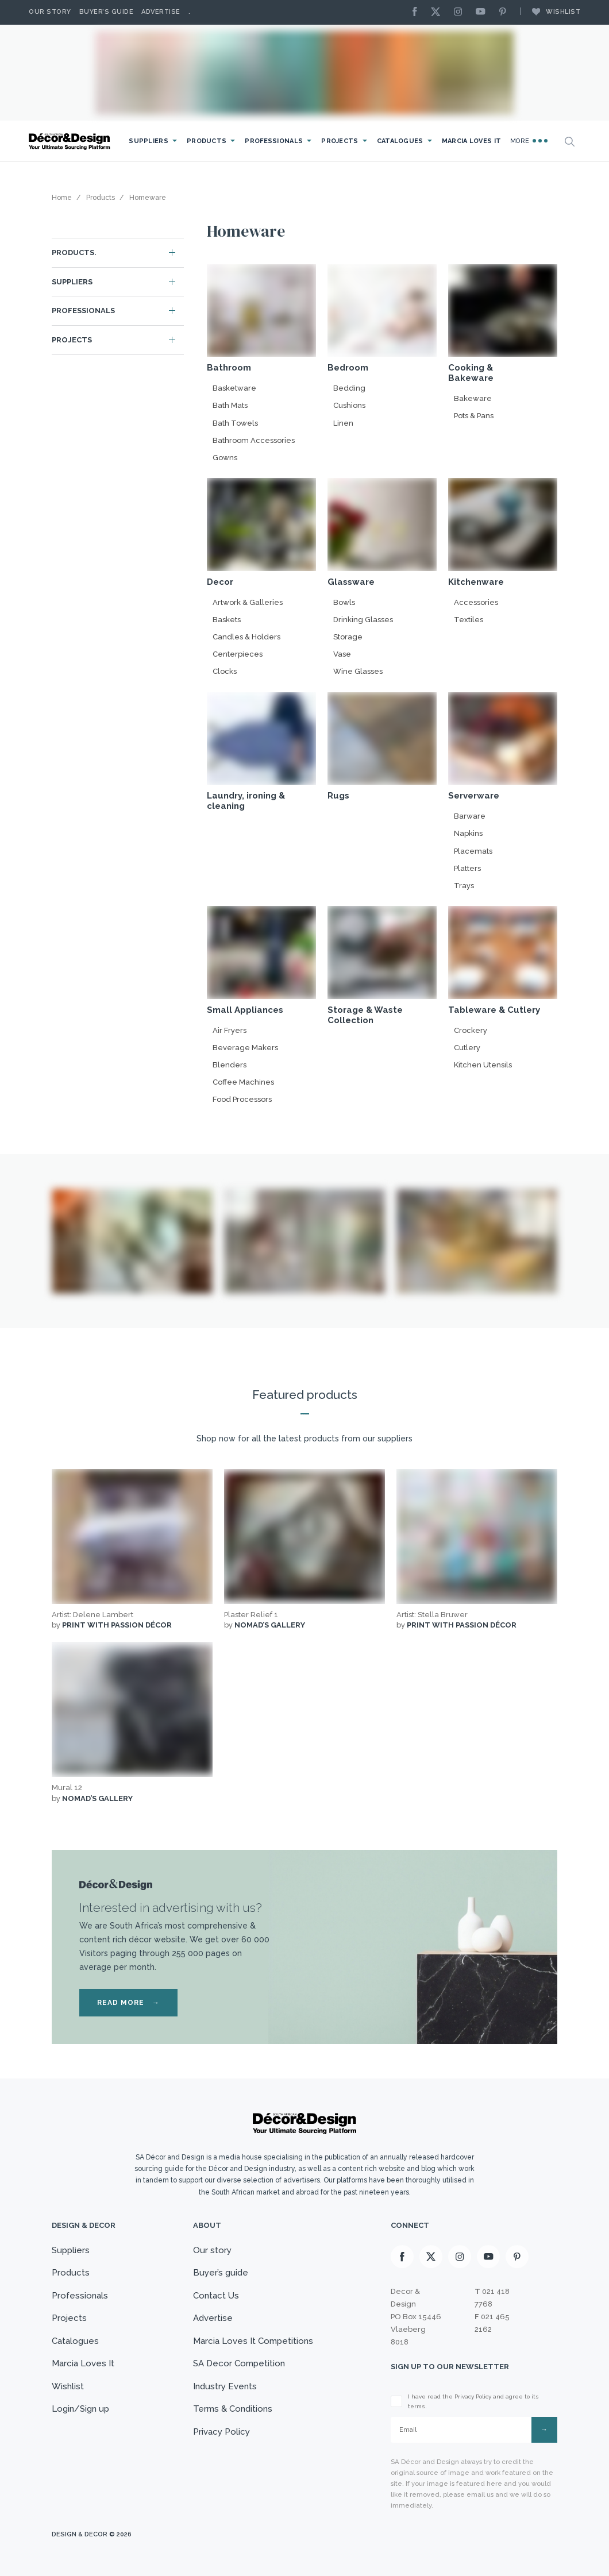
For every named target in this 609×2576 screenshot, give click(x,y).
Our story (50, 12)
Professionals (274, 141)
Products (206, 141)
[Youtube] (483, 12)
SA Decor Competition (239, 2363)
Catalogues (400, 141)
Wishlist (550, 11)
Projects (339, 141)
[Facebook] (418, 12)
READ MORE (128, 2003)
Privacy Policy (221, 2432)
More (529, 141)
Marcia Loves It (472, 141)
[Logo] (71, 142)
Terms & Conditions (232, 2409)
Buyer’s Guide (106, 12)
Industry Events (225, 2386)
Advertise (160, 12)
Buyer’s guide (220, 2273)
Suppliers (148, 141)
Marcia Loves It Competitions (253, 2341)
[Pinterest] (505, 12)
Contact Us (216, 2295)
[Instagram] (461, 12)
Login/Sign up (80, 2409)
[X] (438, 12)
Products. (74, 252)
